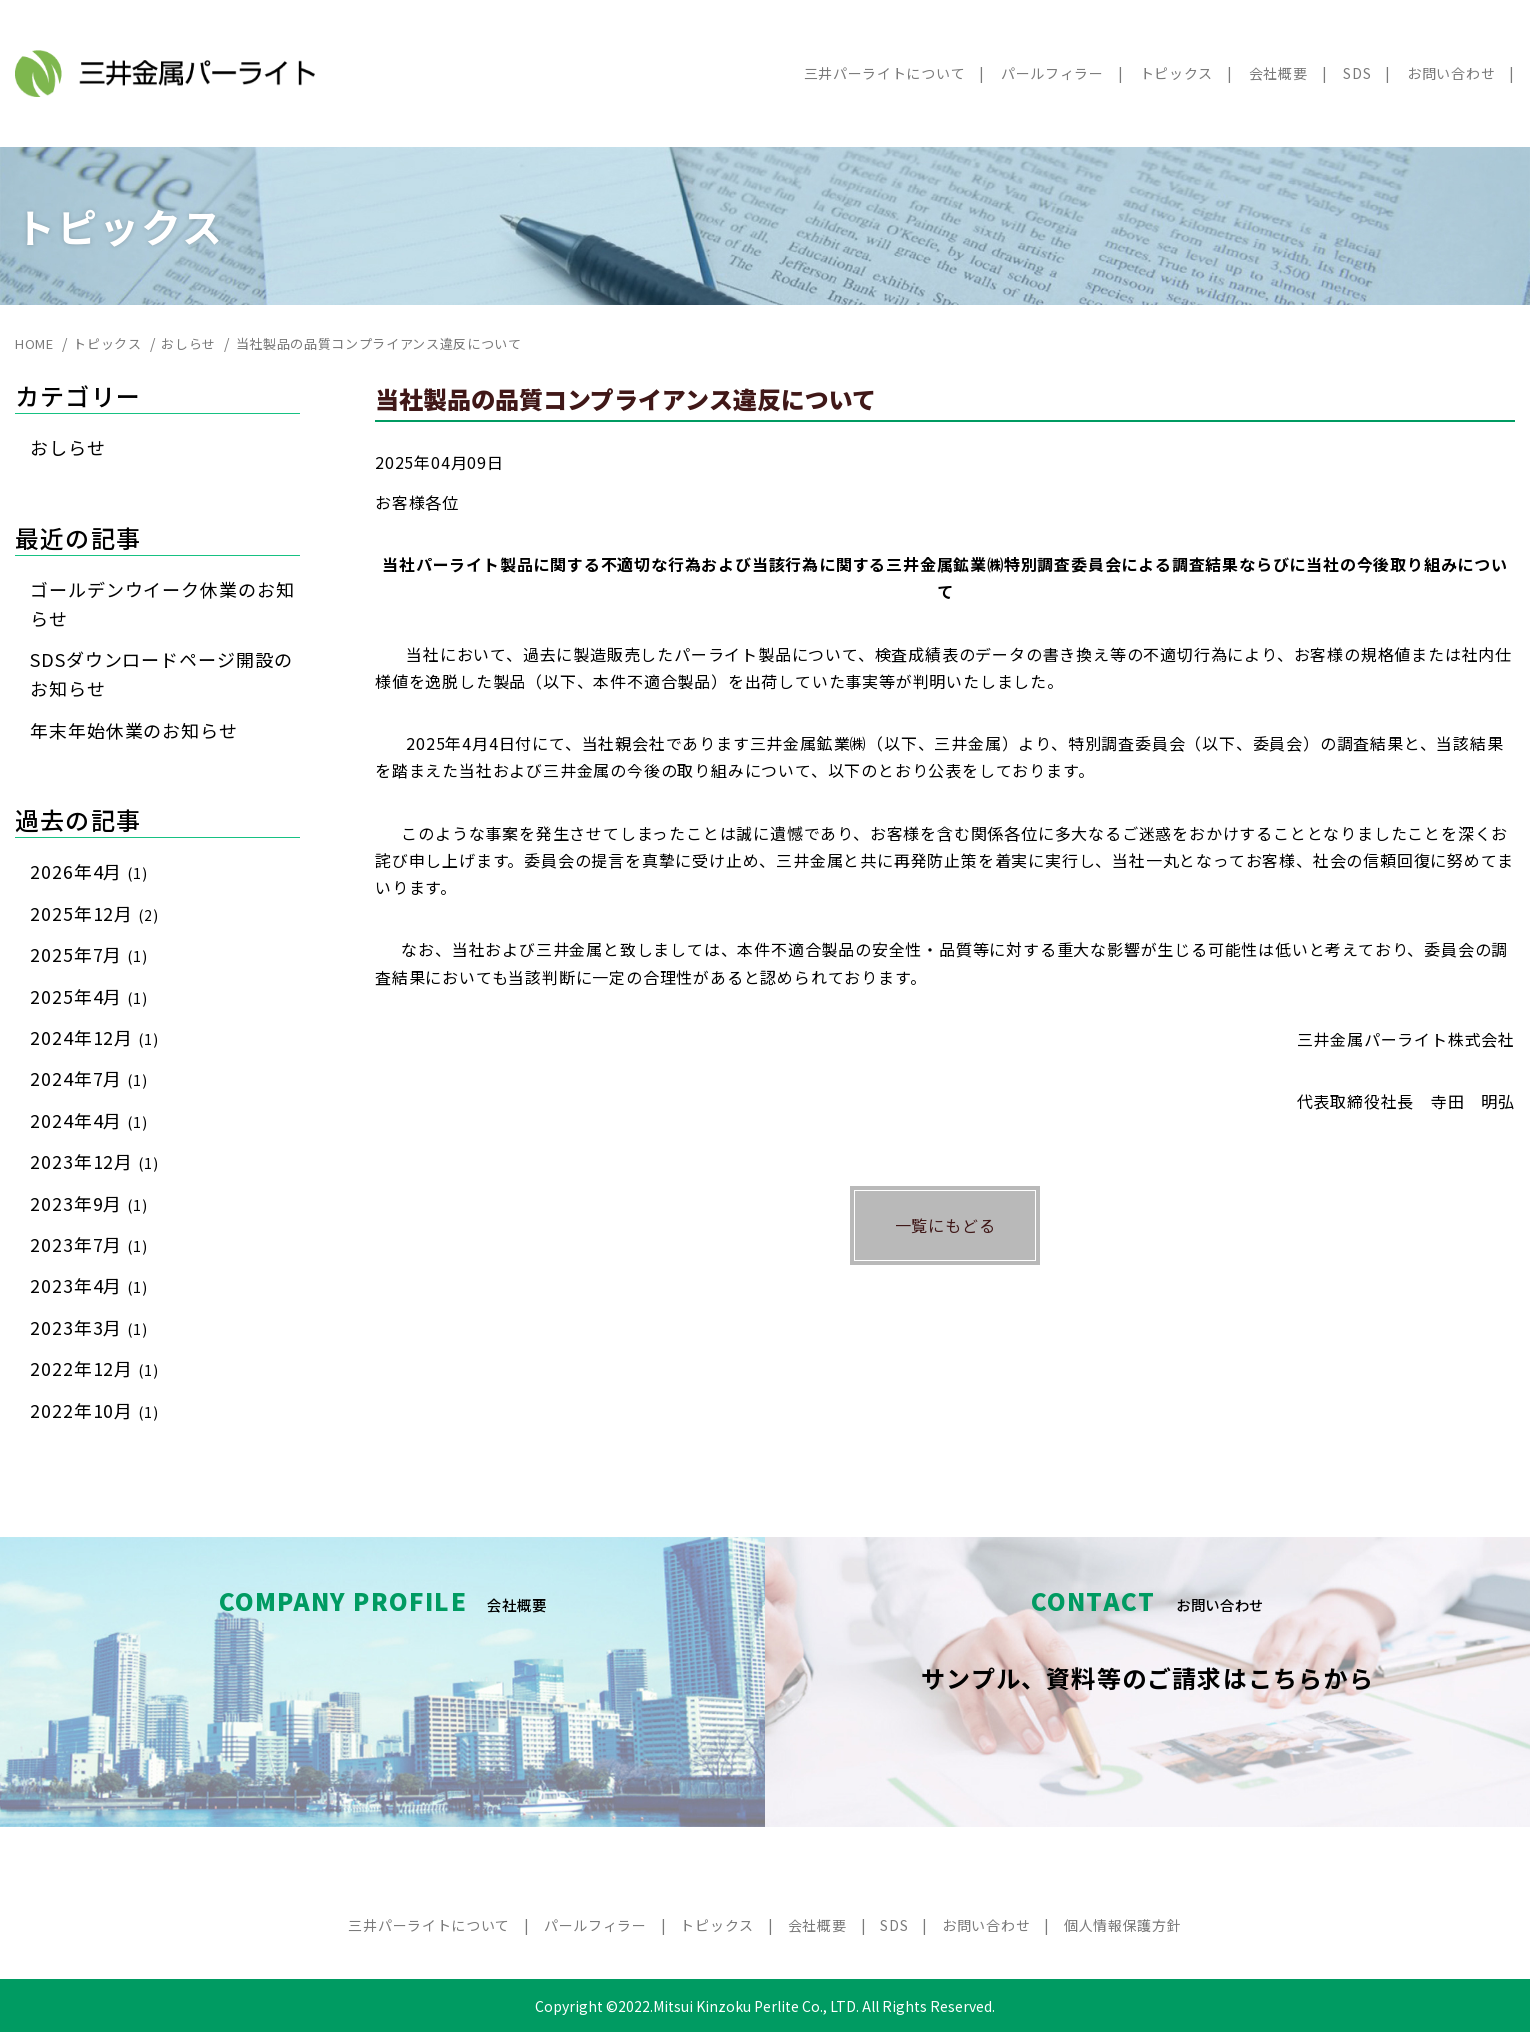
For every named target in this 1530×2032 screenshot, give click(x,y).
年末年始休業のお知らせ (134, 730)
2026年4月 (88, 871)
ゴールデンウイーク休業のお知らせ (162, 603)
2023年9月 (88, 1203)
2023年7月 (88, 1244)
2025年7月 (88, 954)
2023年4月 (88, 1285)
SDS (1357, 73)
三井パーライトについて (885, 73)
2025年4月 (88, 996)
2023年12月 (94, 1161)
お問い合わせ (1451, 73)
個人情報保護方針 (1123, 1925)
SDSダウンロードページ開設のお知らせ (161, 673)
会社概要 (1278, 73)
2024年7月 (88, 1078)
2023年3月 (88, 1327)
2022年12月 (94, 1368)
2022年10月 (94, 1410)
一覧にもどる (945, 1225)
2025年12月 (94, 913)
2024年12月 (94, 1037)
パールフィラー (1052, 73)
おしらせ (68, 447)
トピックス (1177, 73)
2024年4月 (88, 1120)
